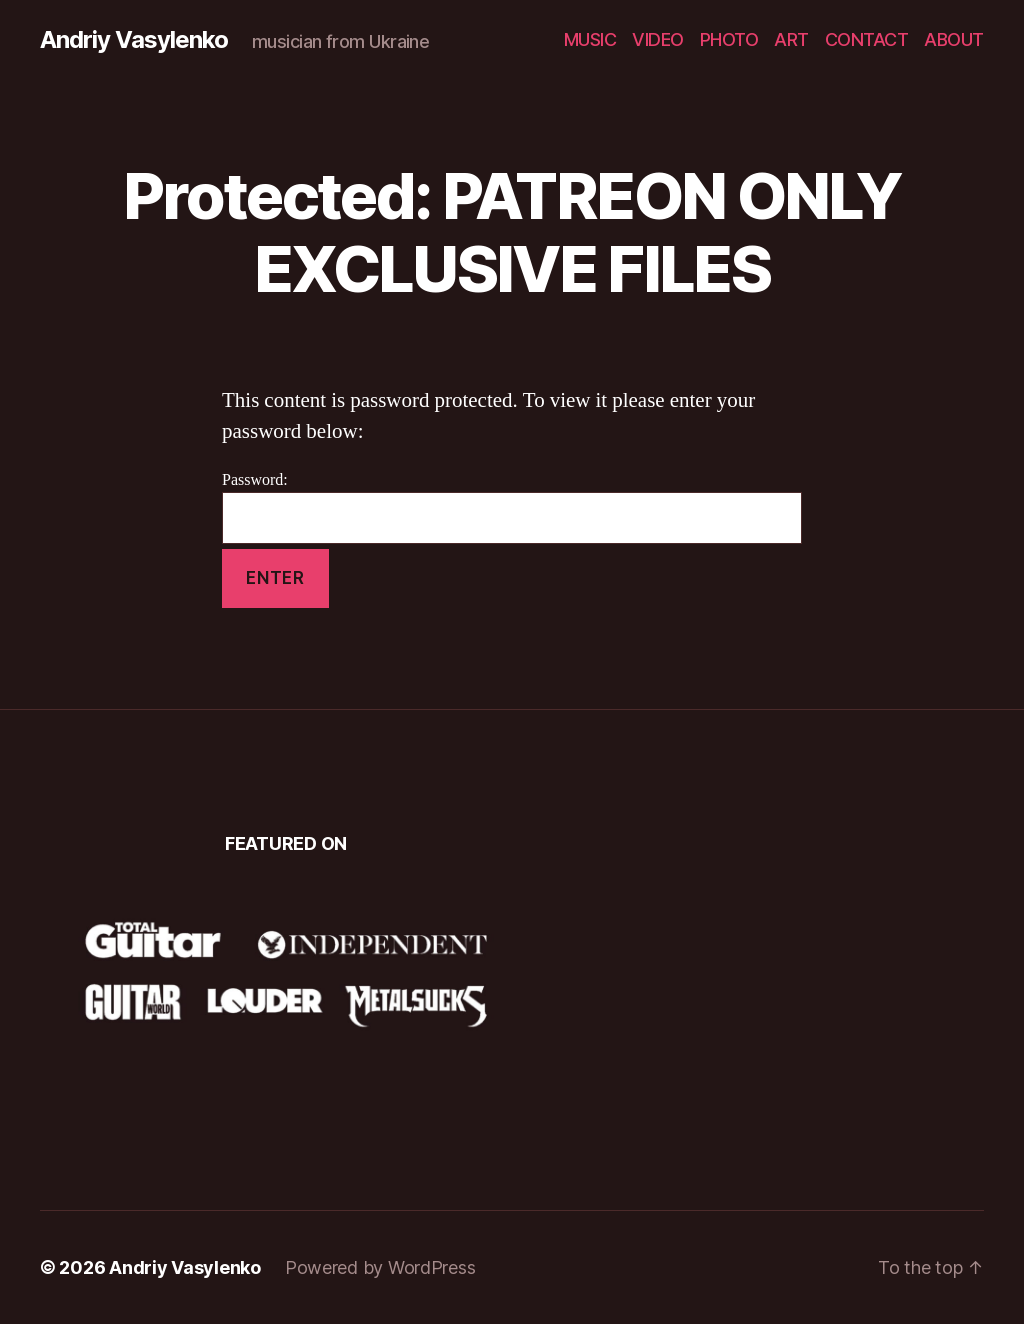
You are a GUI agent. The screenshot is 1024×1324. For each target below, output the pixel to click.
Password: (512, 507)
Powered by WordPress (380, 1267)
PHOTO (729, 39)
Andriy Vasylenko (134, 40)
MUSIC (590, 39)
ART (791, 39)
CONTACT (867, 39)
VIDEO (658, 39)
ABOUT (954, 39)
